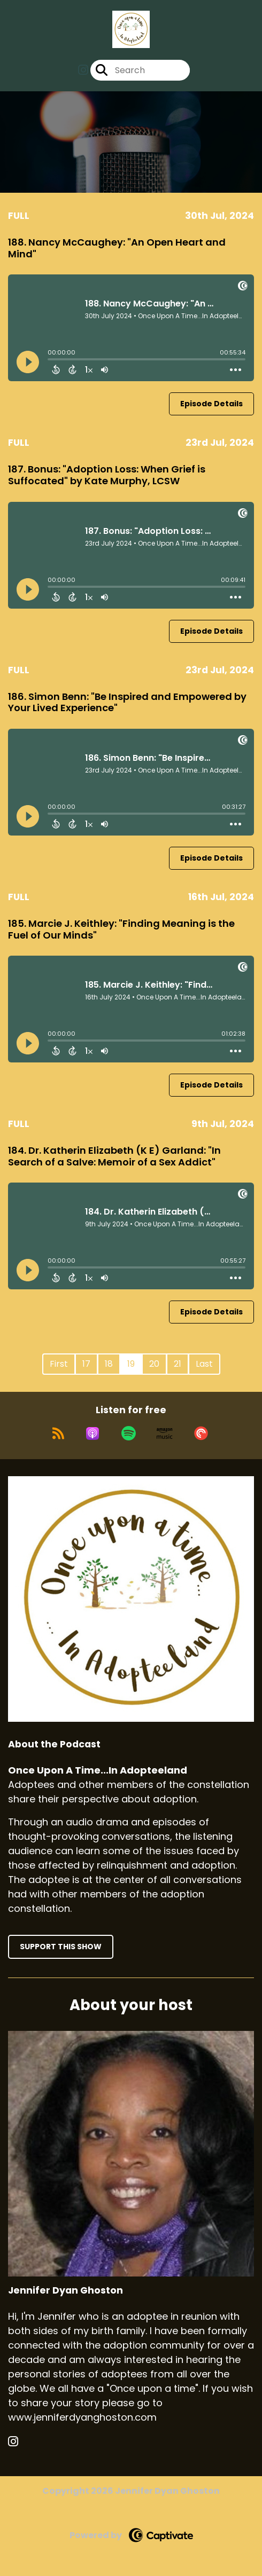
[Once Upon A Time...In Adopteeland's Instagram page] (83, 70)
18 (109, 1364)
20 (154, 1364)
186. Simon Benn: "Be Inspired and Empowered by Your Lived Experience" (127, 702)
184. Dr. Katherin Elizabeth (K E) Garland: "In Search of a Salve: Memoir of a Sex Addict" (114, 1156)
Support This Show (61, 1946)
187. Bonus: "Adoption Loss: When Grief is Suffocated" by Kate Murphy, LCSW (106, 474)
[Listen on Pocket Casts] (201, 1433)
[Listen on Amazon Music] (164, 1433)
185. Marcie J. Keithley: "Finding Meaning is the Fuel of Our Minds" (121, 929)
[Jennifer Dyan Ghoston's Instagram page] (19, 2441)
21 (177, 1364)
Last (204, 1364)
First (59, 1364)
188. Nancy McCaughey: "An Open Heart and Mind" (117, 248)
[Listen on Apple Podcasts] (92, 1433)
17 (86, 1364)
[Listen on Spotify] (128, 1433)
